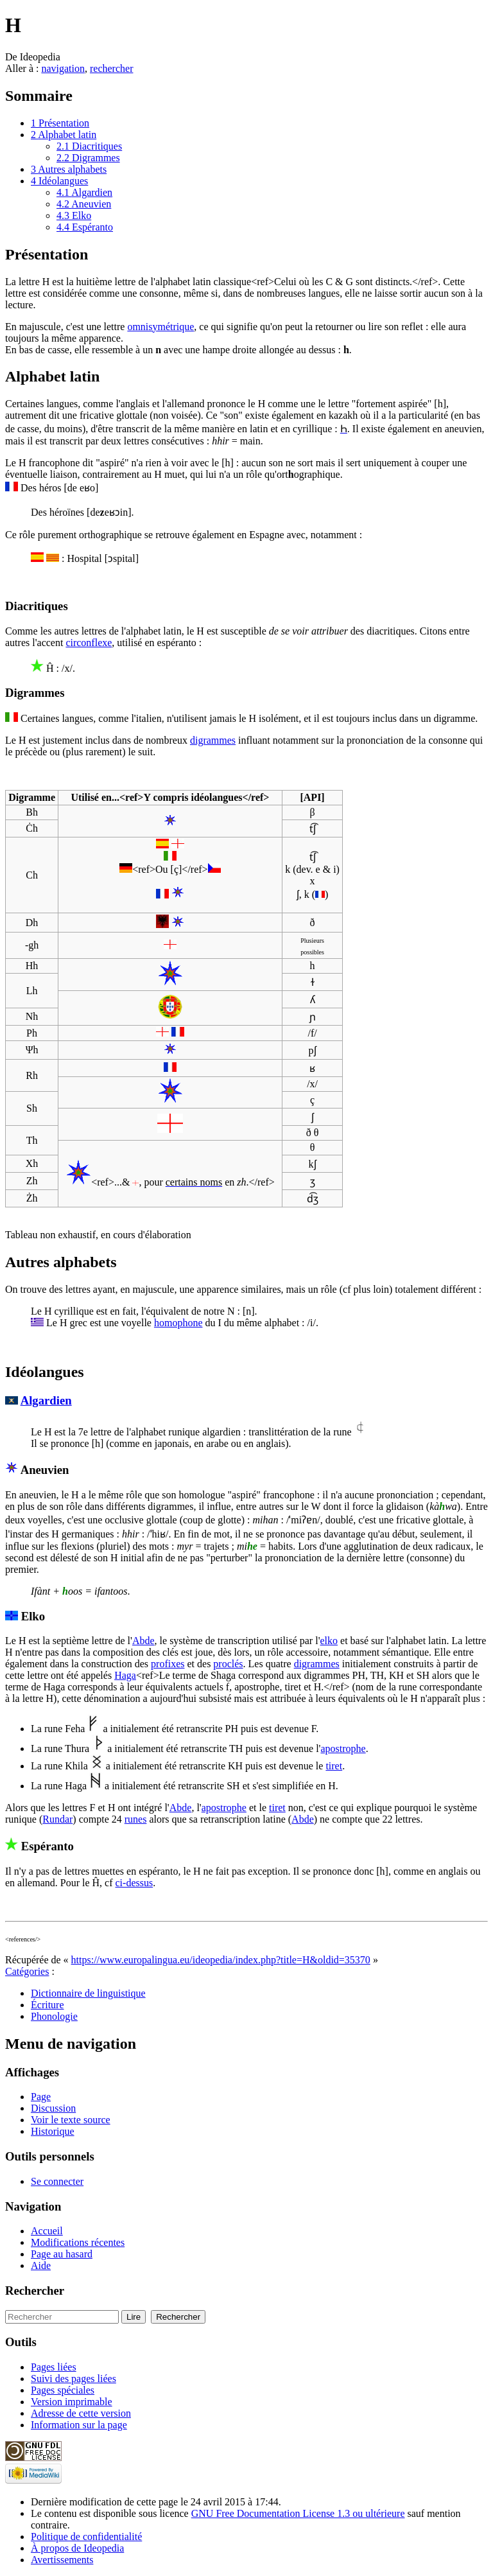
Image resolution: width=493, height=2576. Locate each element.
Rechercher (34, 2290)
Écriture (47, 2004)
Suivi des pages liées (73, 2378)
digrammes (213, 740)
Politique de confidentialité (86, 2536)
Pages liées (53, 2366)
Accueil (47, 2230)
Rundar (57, 1819)
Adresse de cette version (81, 2413)
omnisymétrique (160, 326)
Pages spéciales (62, 2390)
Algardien (46, 1400)
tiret (333, 1765)
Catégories (27, 1971)
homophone (178, 1322)
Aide (41, 2265)
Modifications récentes (78, 2242)
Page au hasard (61, 2253)
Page (41, 2096)
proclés (228, 1663)
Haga (125, 1675)
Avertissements (62, 2559)
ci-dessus (134, 1882)
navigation (63, 68)
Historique (52, 2131)
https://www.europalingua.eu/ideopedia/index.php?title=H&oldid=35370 (220, 1959)
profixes (167, 1663)
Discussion (53, 2108)
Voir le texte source (70, 2119)
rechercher (112, 68)
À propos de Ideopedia (77, 2548)
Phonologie (54, 2016)
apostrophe (342, 1748)
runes (136, 1819)
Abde (143, 1640)
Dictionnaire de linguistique (88, 1993)
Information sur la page (79, 2424)
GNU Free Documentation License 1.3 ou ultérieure (298, 2513)
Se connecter (57, 2181)
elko (329, 1640)
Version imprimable (71, 2401)
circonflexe (88, 642)
